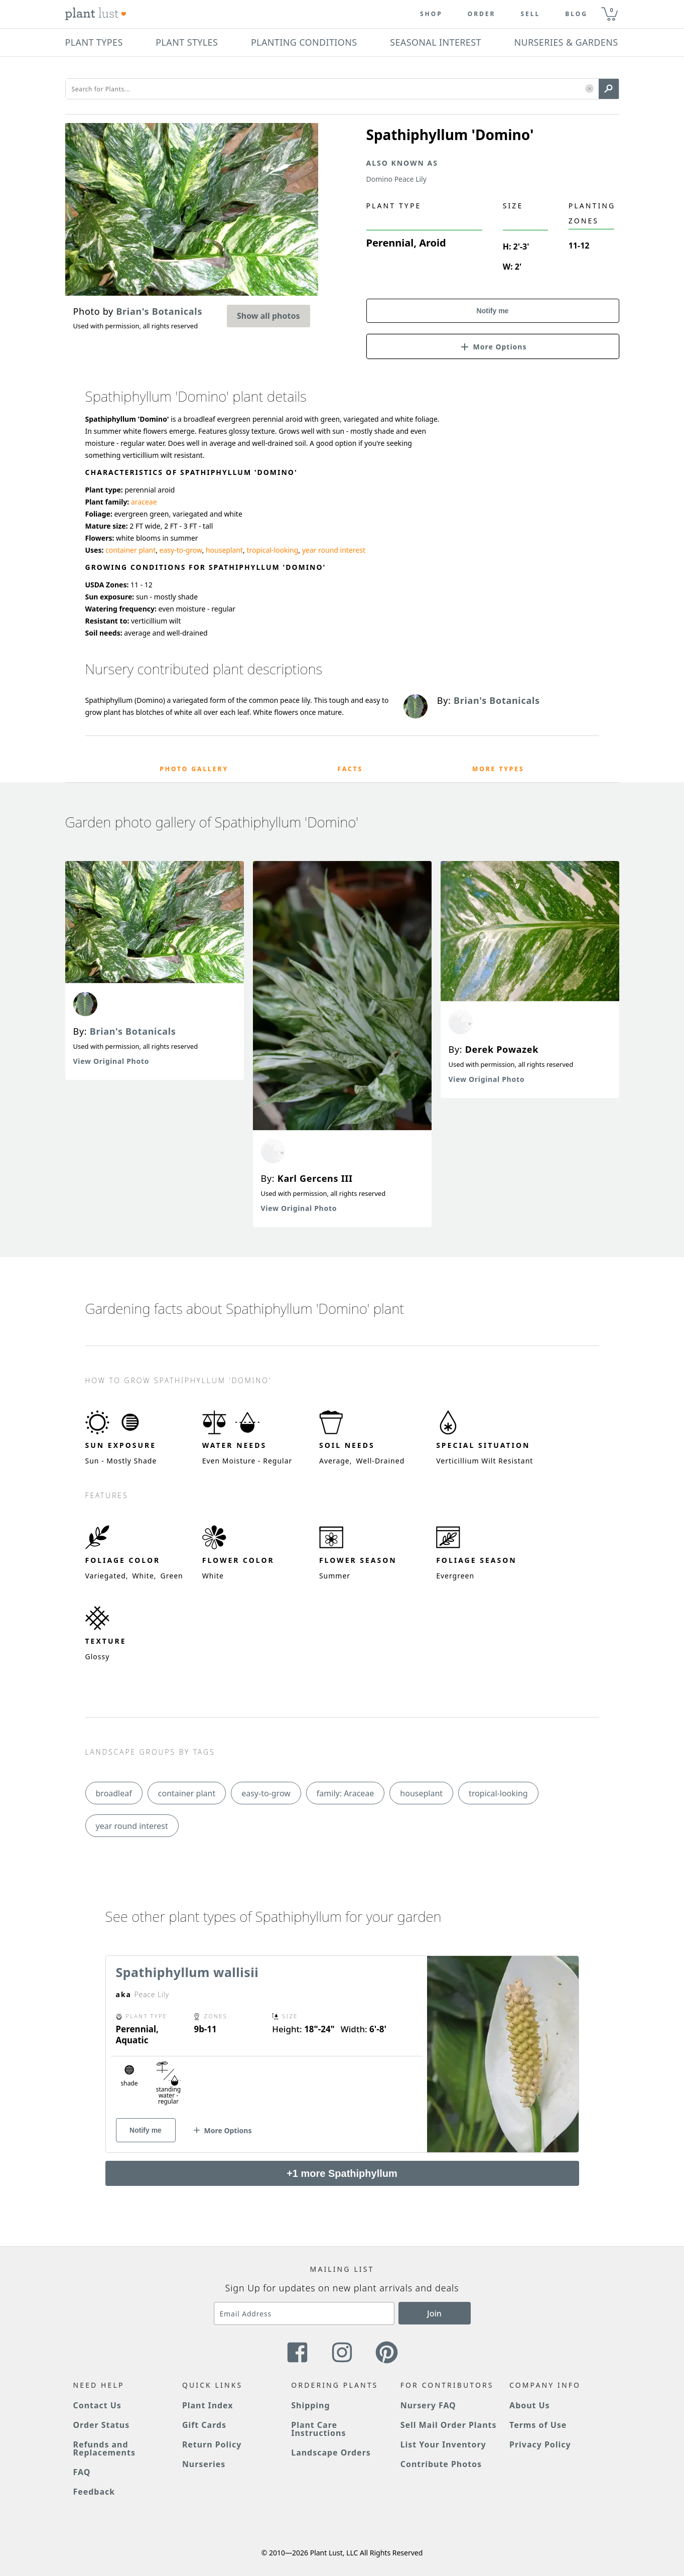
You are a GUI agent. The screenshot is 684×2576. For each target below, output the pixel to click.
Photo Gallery (194, 769)
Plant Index (207, 2405)
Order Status (101, 2424)
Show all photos (268, 315)
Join (434, 2313)
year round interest (333, 550)
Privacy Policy (540, 2444)
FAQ (82, 2472)
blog (576, 14)
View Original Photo (111, 1061)
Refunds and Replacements (104, 2448)
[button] (589, 89)
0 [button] (611, 10)
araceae (144, 502)
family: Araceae (345, 1793)
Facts (350, 769)
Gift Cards (204, 2424)
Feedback (94, 2491)
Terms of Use (538, 2424)
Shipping (310, 2405)
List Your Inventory (443, 2444)
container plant (130, 550)
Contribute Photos (441, 2464)
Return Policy (211, 2444)
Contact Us (97, 2405)
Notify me (493, 311)
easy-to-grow (181, 550)
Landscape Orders (330, 2452)
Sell (530, 14)
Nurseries (203, 2464)
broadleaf (114, 1793)
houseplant (224, 550)
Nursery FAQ (428, 2405)
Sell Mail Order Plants (448, 2424)
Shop (431, 14)
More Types (498, 769)
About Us (529, 2405)
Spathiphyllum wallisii (187, 1972)
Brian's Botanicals (133, 1031)
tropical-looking (272, 550)
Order (482, 14)
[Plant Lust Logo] (95, 14)
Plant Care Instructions (318, 2428)
